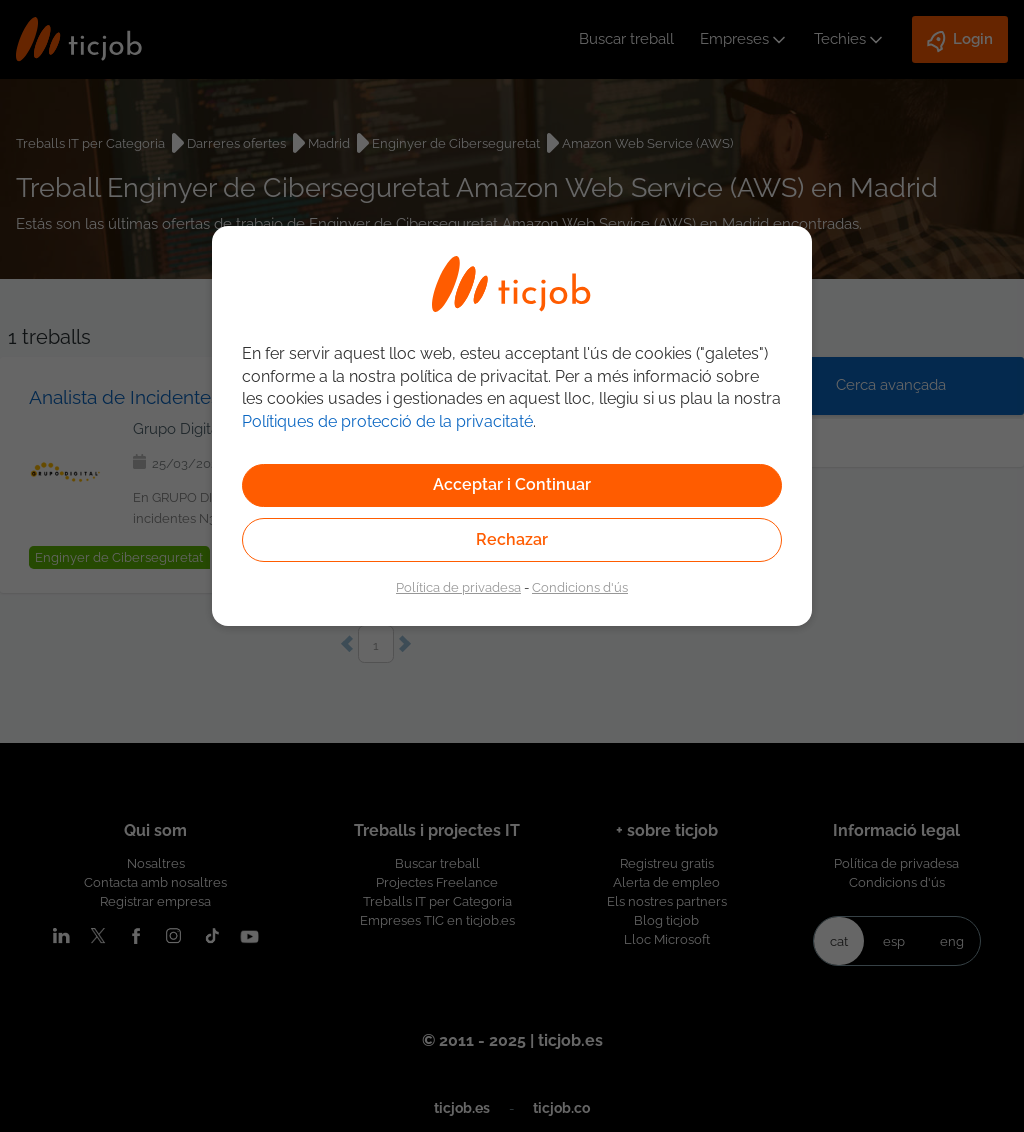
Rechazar (512, 539)
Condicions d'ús (580, 587)
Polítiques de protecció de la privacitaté (387, 421)
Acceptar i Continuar (512, 484)
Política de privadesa (458, 587)
